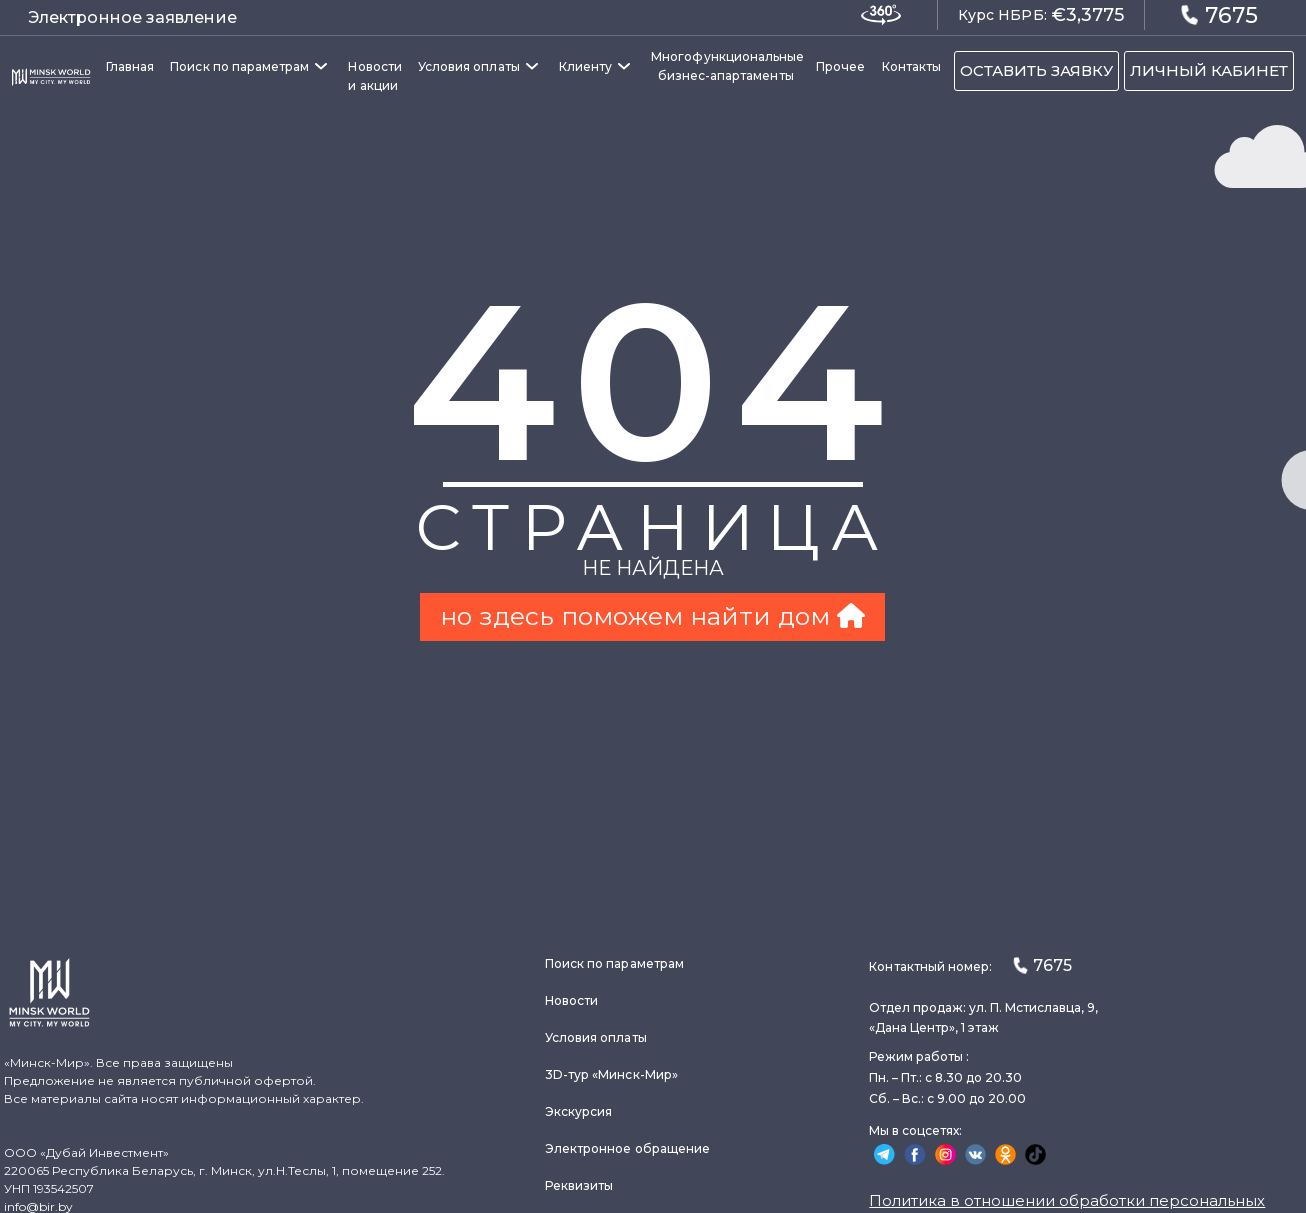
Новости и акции (374, 76)
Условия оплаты (469, 66)
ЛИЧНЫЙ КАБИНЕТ (1209, 70)
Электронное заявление (132, 17)
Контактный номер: (970, 965)
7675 (1219, 14)
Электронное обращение (627, 1148)
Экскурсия (579, 1111)
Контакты (911, 66)
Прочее (840, 66)
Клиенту (585, 66)
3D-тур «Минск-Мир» (611, 1074)
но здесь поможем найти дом (652, 616)
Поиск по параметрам (239, 66)
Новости (571, 1000)
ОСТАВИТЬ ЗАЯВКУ (1036, 70)
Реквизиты (579, 1185)
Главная (130, 66)
